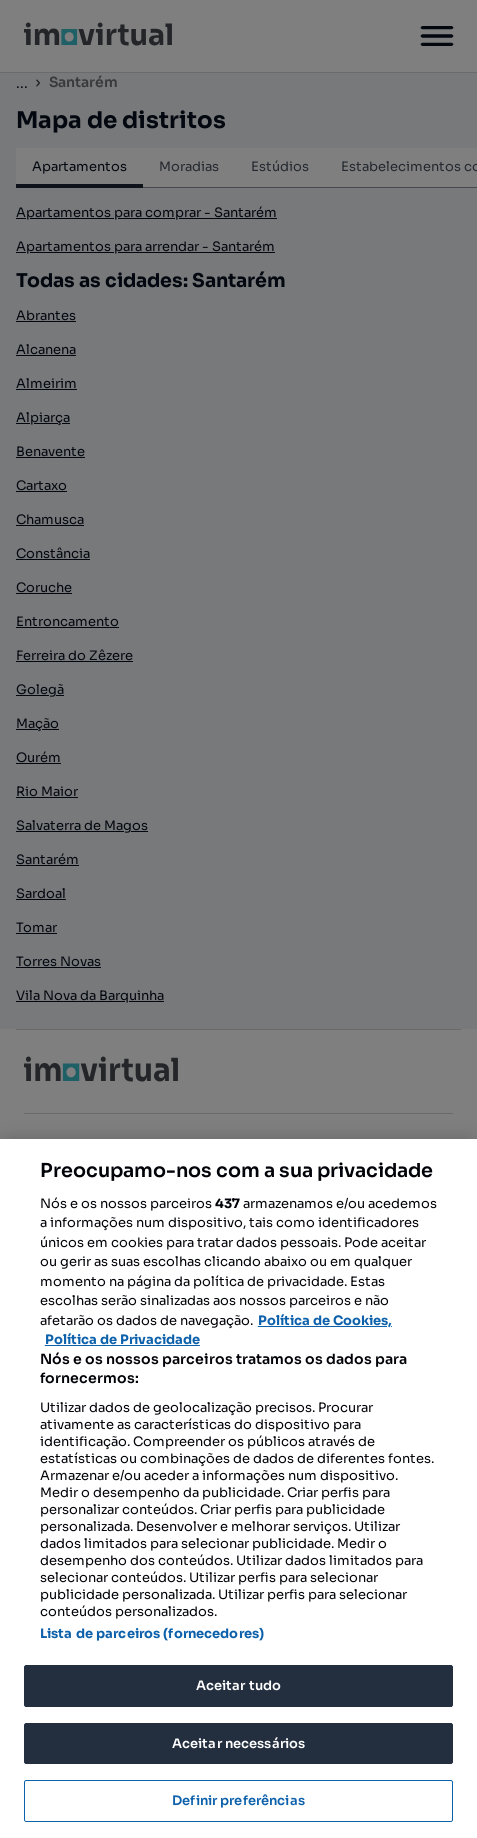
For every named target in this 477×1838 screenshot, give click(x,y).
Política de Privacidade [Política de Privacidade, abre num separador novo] (122, 1339)
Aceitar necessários (238, 1743)
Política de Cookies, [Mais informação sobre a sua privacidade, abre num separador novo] (325, 1320)
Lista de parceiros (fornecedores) (152, 1633)
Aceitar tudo (239, 1685)
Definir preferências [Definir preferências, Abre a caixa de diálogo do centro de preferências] (238, 1800)
